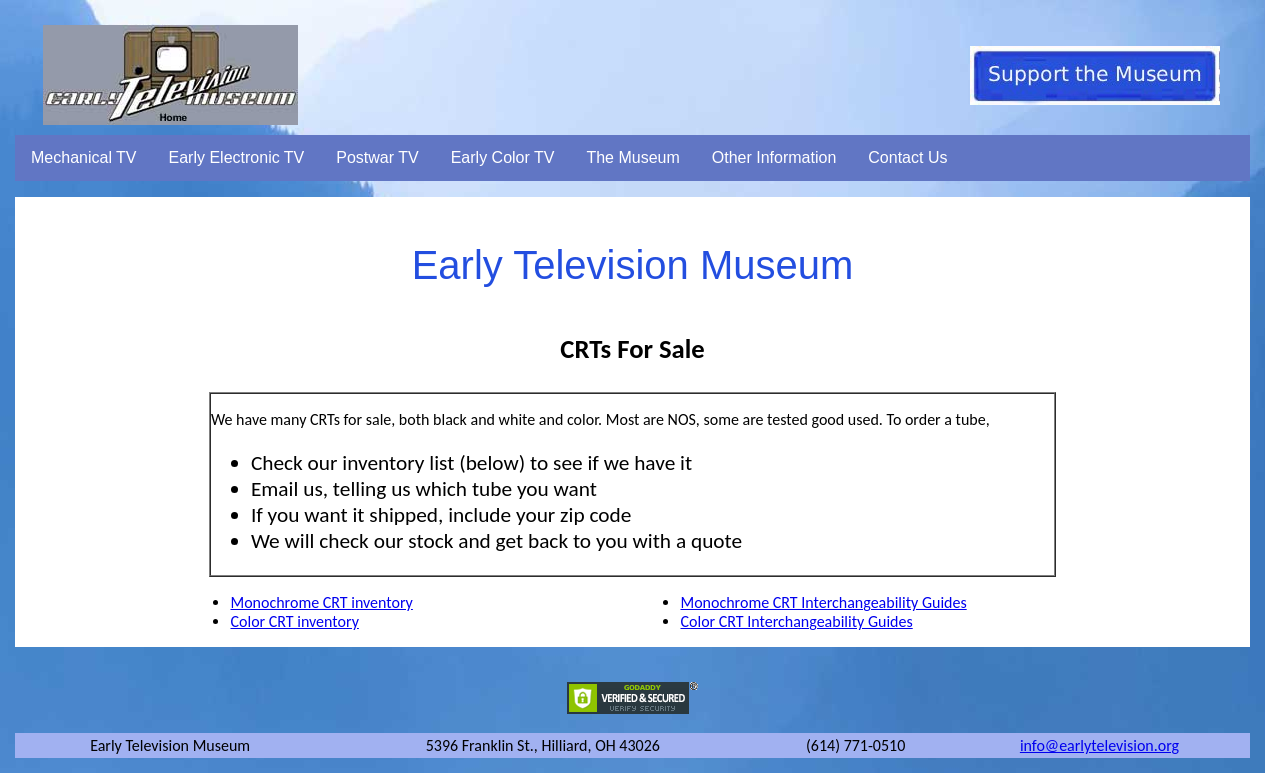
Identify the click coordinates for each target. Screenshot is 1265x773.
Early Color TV (503, 157)
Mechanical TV (84, 157)
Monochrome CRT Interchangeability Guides (823, 602)
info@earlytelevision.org (1099, 745)
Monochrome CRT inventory (321, 602)
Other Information (774, 157)
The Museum (632, 157)
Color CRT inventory (294, 621)
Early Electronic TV (237, 157)
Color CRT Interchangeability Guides (796, 621)
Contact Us (907, 157)
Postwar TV (377, 157)
